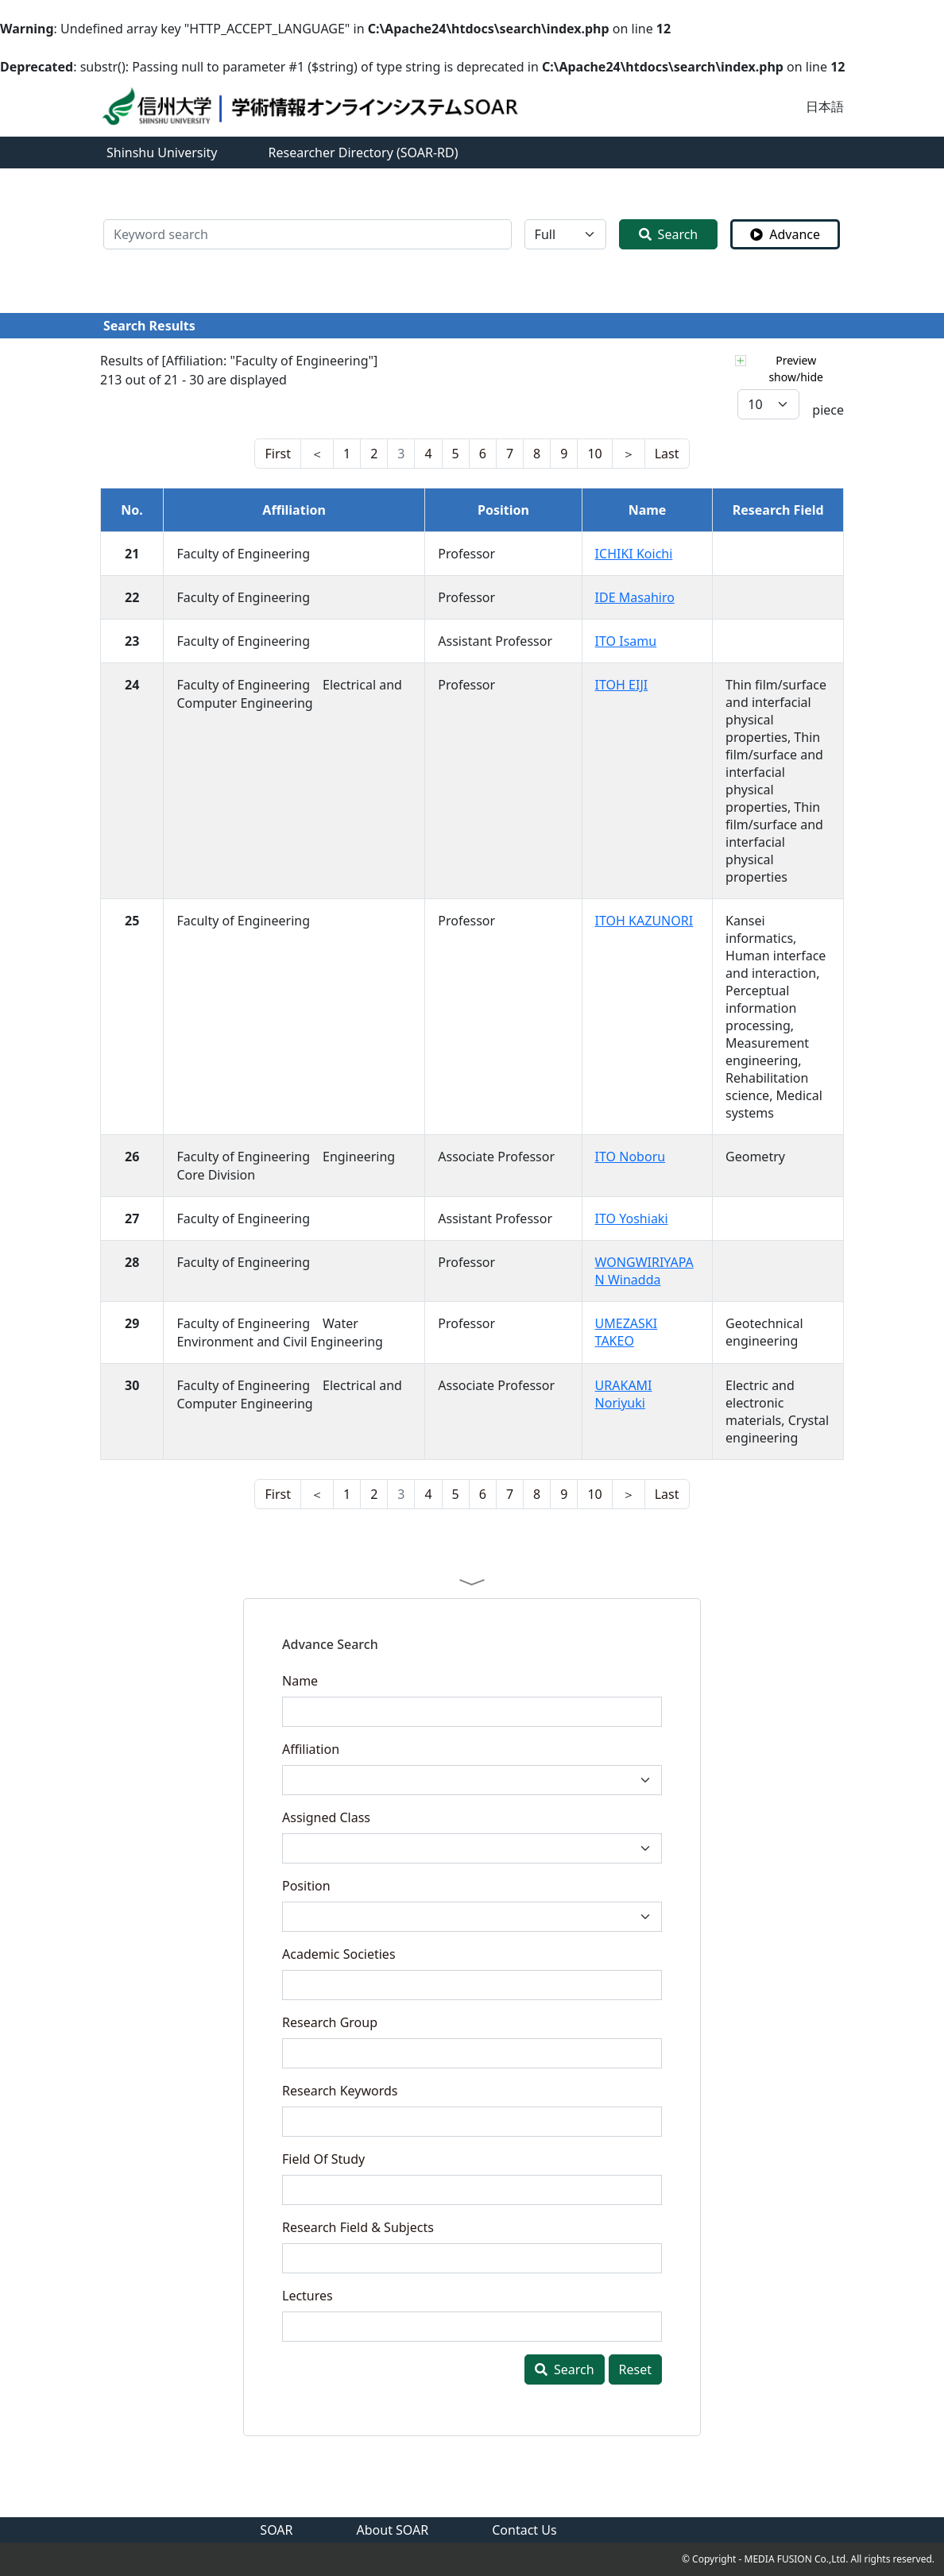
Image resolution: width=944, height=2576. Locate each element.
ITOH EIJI (621, 684)
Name (300, 1681)
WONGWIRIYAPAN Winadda (644, 1270)
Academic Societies (339, 1954)
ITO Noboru (630, 1156)
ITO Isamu (626, 641)
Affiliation (310, 1749)
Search (668, 234)
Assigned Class (326, 1817)
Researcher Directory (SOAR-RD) (363, 152)
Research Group (329, 2022)
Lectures (307, 2295)
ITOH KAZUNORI (644, 920)
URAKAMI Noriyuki (623, 1394)
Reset (635, 2369)
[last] (317, 453)
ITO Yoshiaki (631, 1218)
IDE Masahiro (635, 597)
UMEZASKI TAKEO (626, 1332)
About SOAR (393, 2530)
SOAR (276, 2530)
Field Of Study (323, 2159)
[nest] (277, 453)
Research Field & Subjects (358, 2227)
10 (594, 453)
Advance (785, 234)
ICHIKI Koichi (634, 553)
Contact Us (524, 2530)
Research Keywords (339, 2090)
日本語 (825, 106)
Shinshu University (162, 152)
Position (306, 1885)
